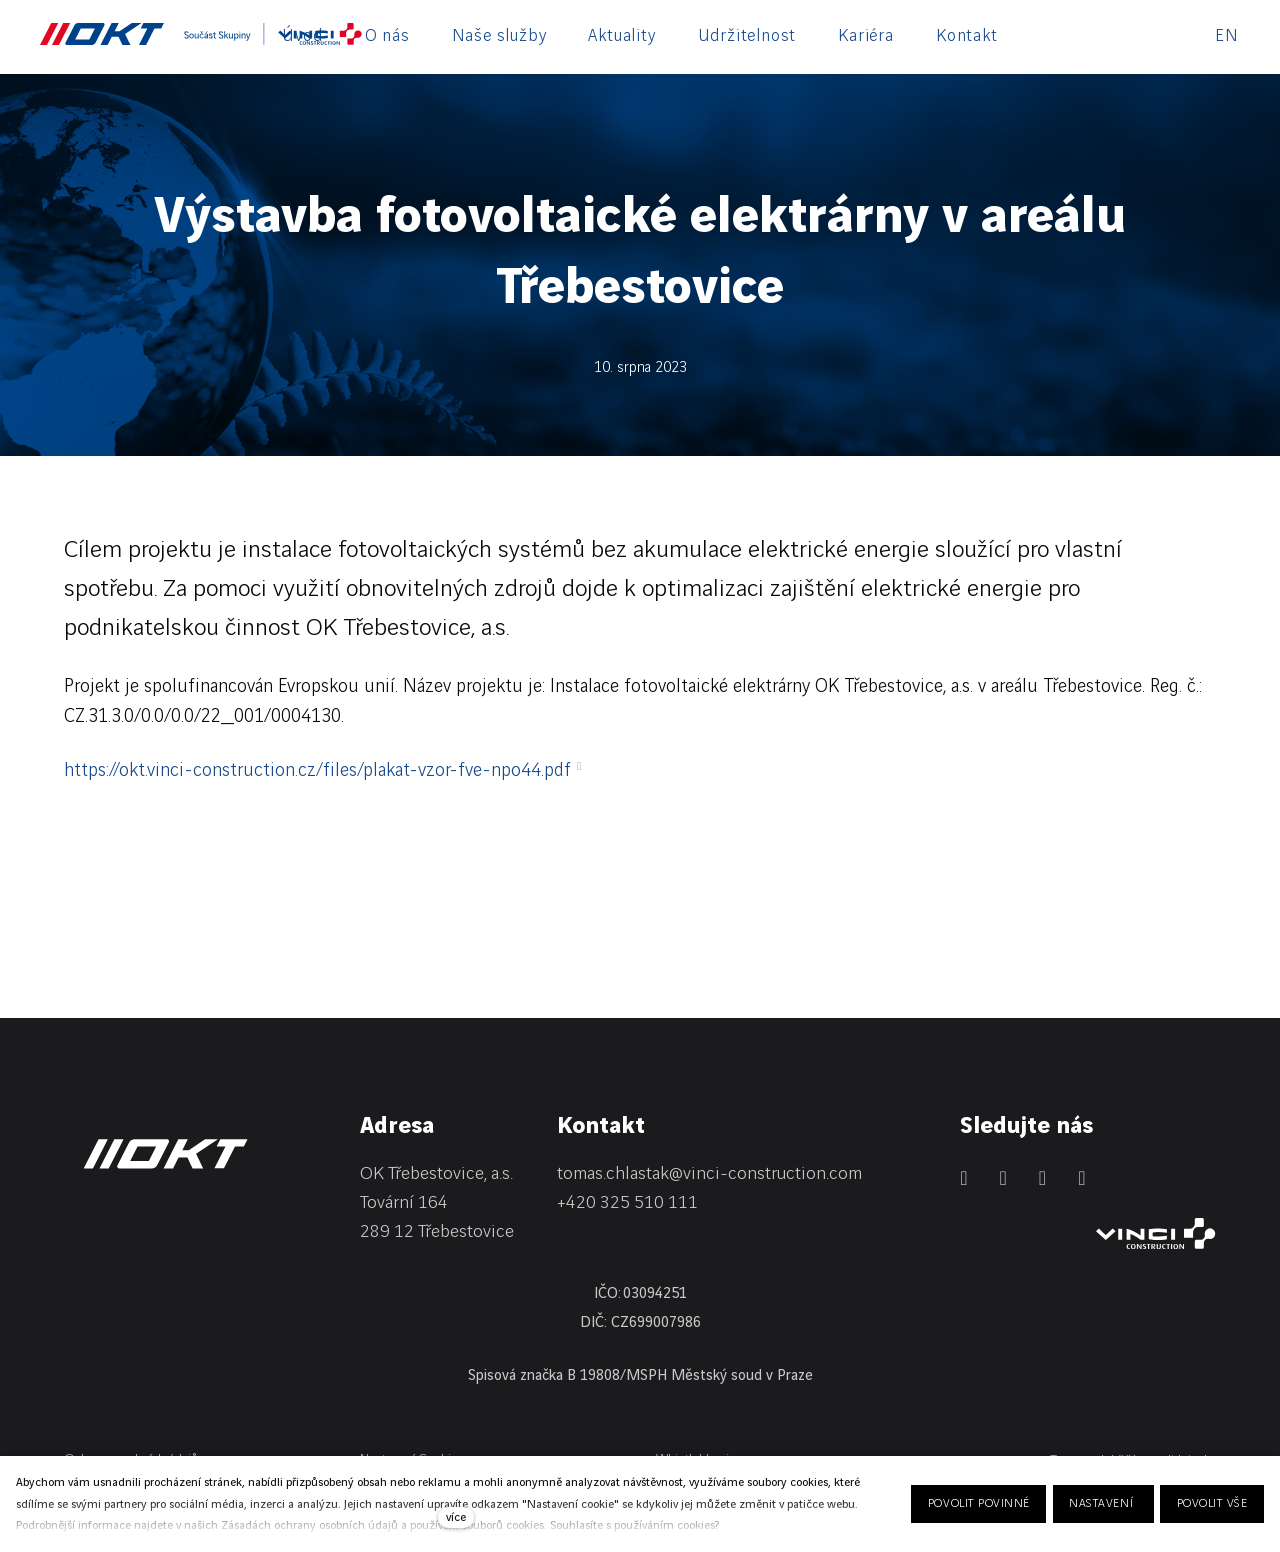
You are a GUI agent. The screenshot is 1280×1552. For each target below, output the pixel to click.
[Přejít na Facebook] (1003, 1178)
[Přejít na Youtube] (1081, 1178)
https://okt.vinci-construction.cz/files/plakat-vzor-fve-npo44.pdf (317, 771)
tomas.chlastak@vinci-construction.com (709, 1173)
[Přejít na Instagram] (1042, 1178)
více (456, 1517)
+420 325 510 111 (627, 1202)
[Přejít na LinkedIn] (963, 1178)
